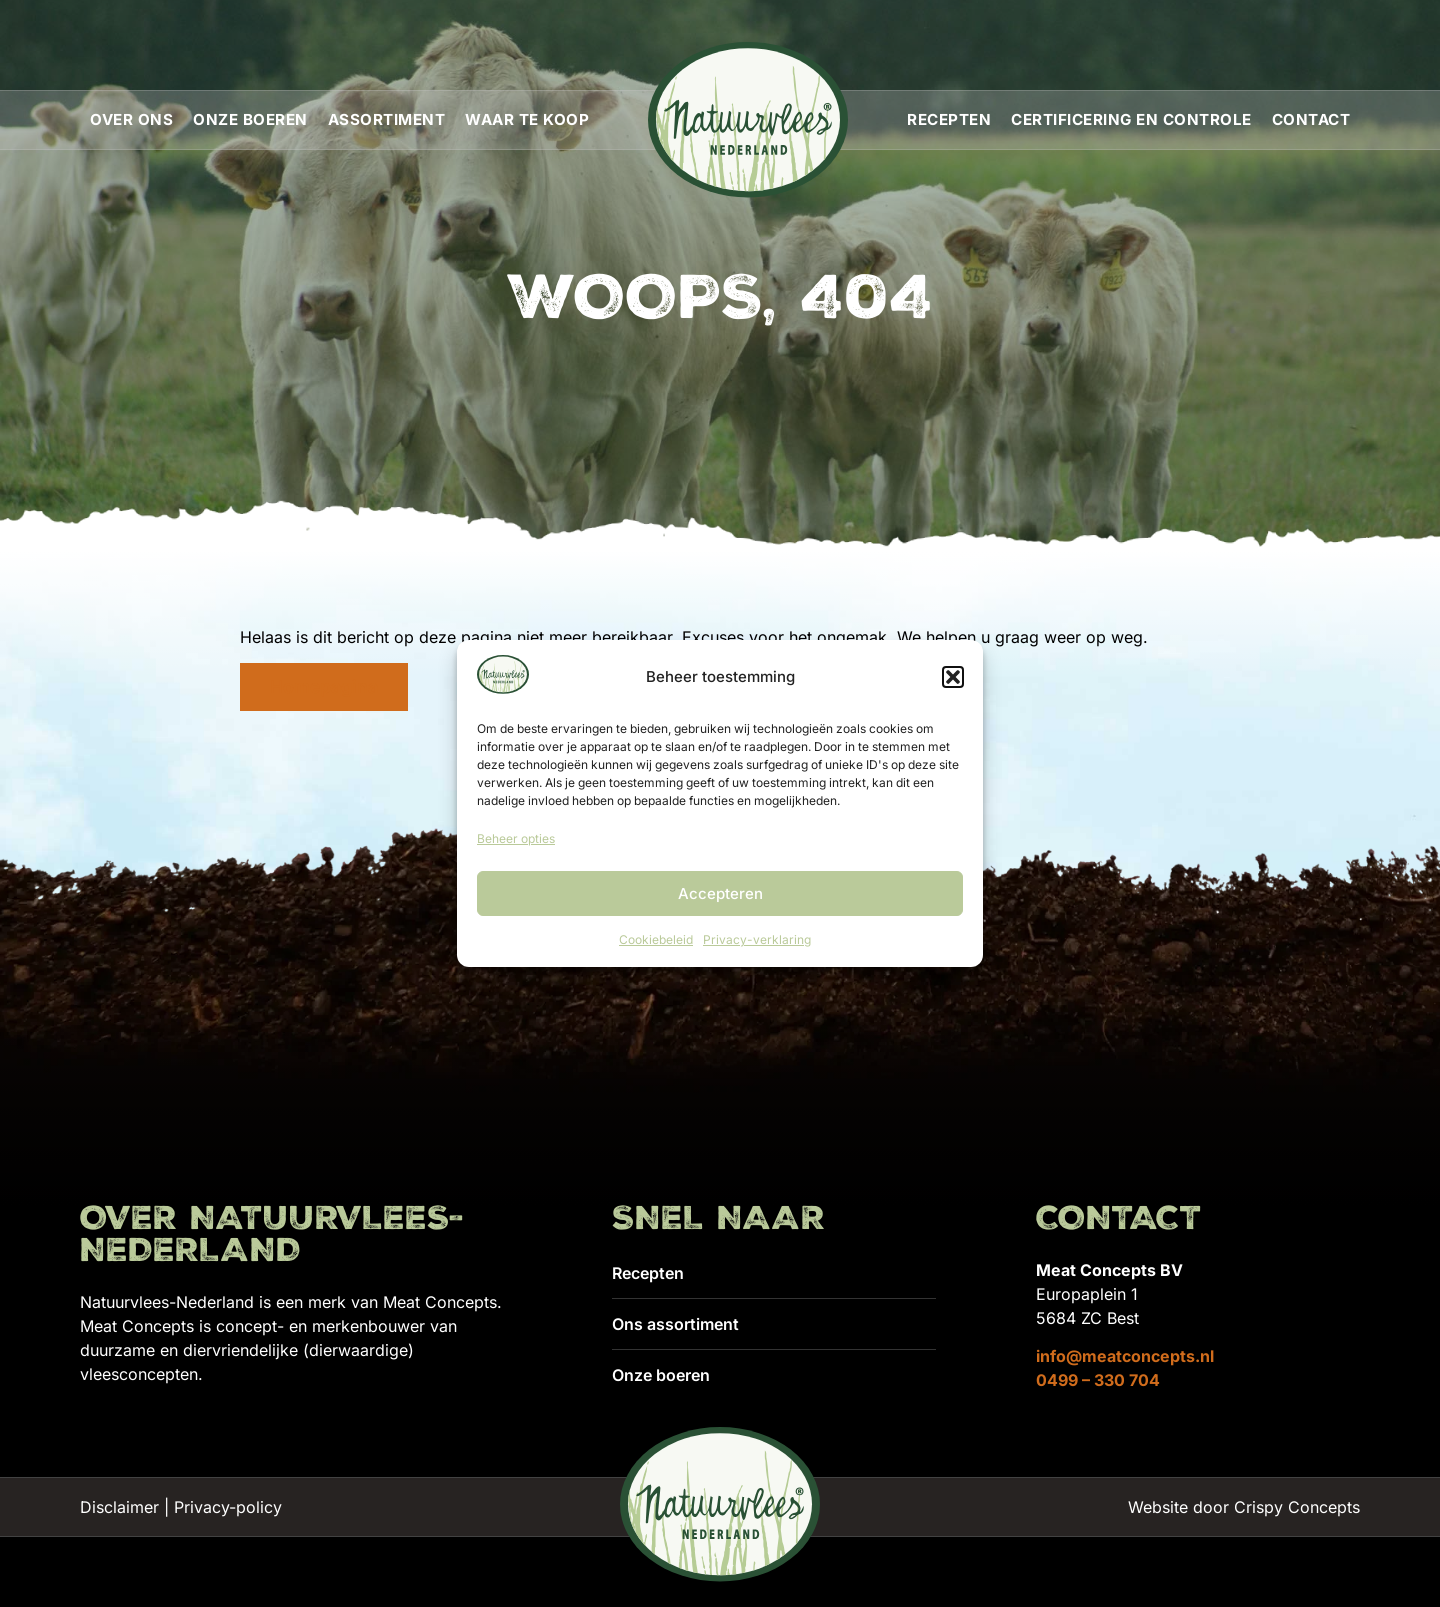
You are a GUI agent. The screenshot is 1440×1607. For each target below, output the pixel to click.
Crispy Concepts (1297, 1507)
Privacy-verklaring (757, 939)
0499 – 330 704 (1098, 1380)
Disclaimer (119, 1507)
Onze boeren (250, 119)
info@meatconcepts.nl (1125, 1356)
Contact (1311, 119)
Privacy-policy (228, 1507)
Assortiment (387, 119)
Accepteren (720, 893)
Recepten (949, 119)
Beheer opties (516, 838)
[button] (953, 677)
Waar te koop (527, 119)
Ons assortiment (675, 1324)
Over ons (131, 119)
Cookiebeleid (656, 939)
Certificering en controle (1131, 119)
